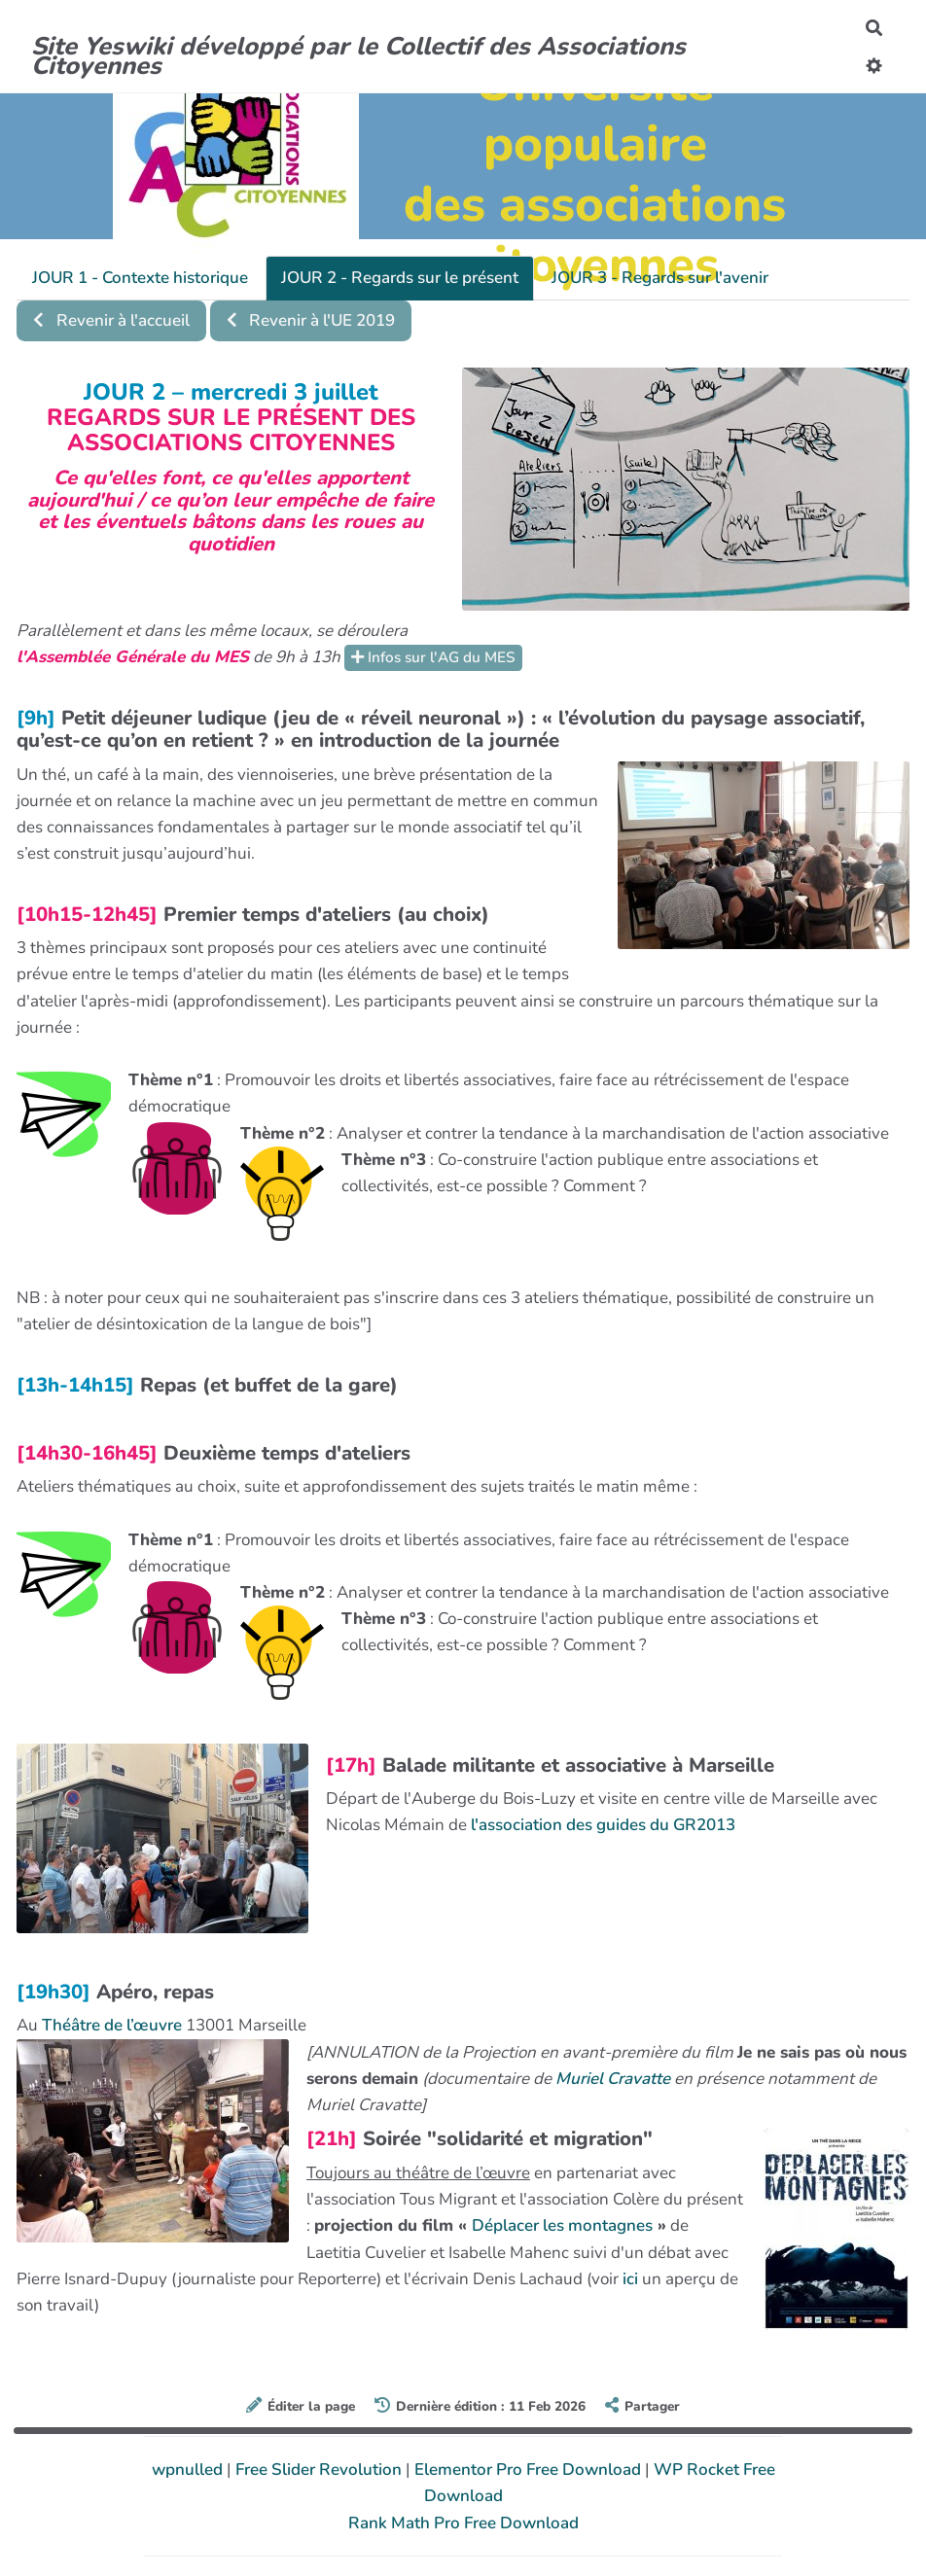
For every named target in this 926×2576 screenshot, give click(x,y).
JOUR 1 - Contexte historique (140, 277)
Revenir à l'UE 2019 (311, 320)
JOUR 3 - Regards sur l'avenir (660, 277)
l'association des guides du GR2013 (603, 1825)
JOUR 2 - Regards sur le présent (399, 277)
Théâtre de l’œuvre (112, 2025)
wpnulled (189, 2469)
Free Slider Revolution (320, 2469)
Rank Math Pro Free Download (463, 2523)
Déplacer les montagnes (562, 2225)
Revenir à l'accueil (111, 320)
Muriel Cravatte (612, 2078)
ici (630, 2279)
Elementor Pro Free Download (529, 2469)
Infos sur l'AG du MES (433, 657)
